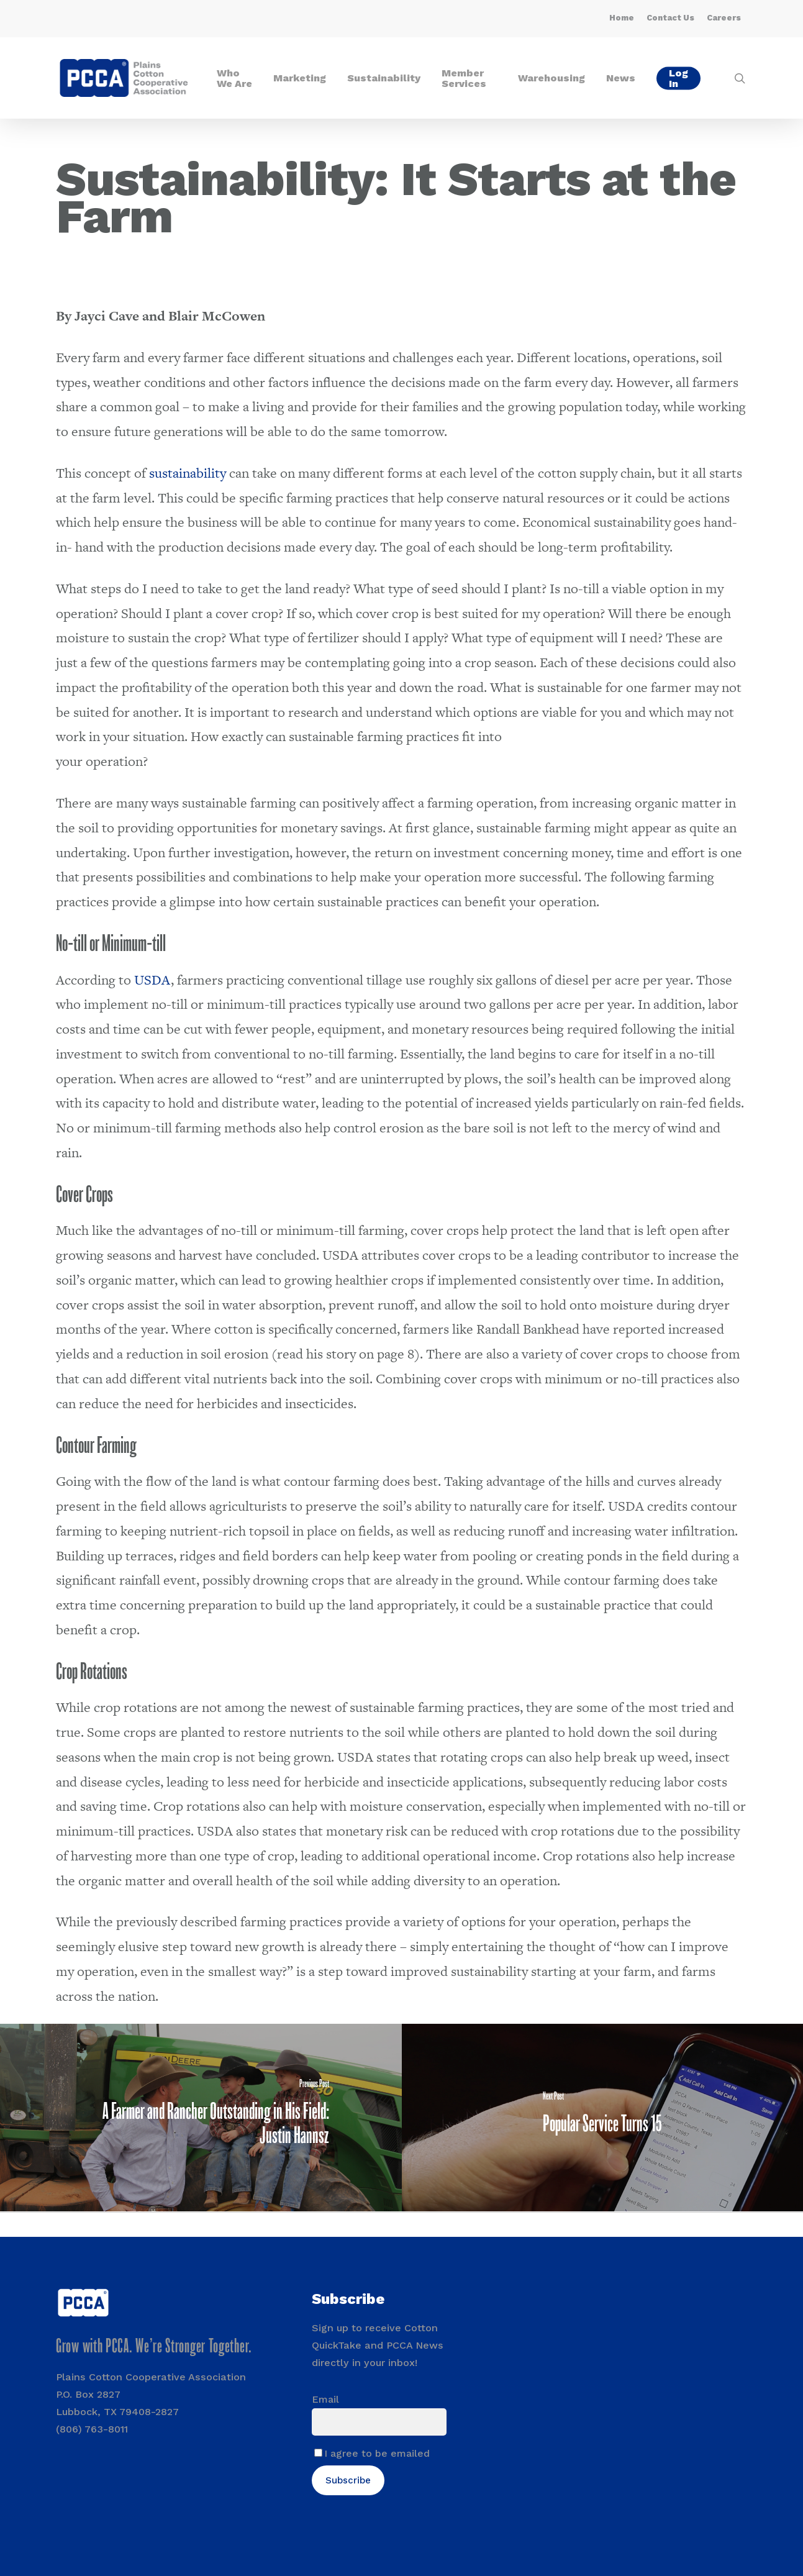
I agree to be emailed (377, 2453)
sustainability (186, 473)
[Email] (379, 2422)
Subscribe (348, 2480)
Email (325, 2399)
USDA (151, 980)
